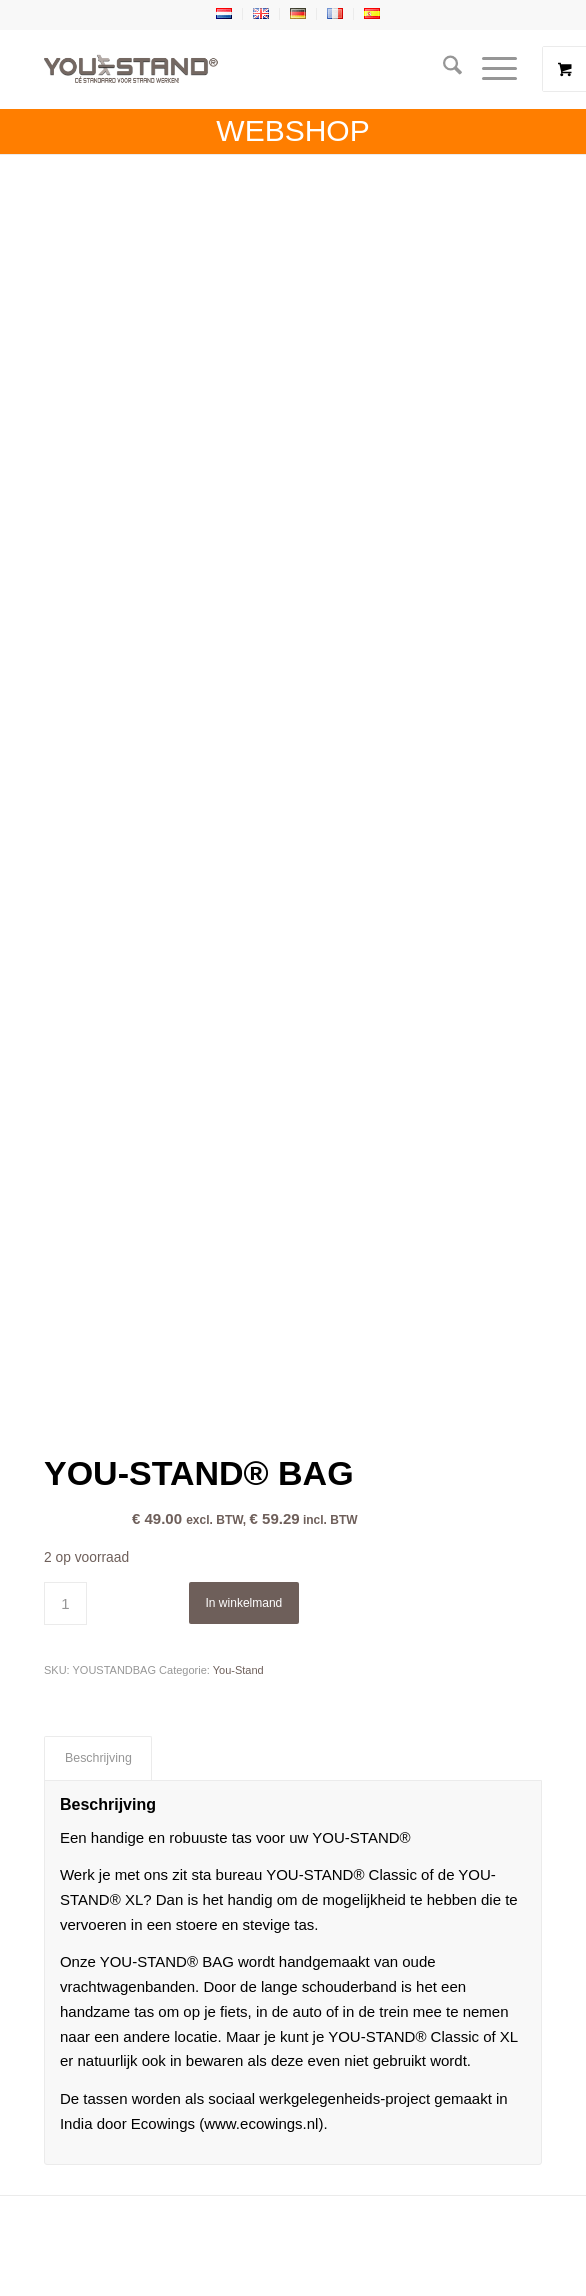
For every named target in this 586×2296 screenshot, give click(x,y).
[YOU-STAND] (243, 69)
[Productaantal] (65, 1603)
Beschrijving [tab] (98, 1758)
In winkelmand (244, 1603)
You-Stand (238, 1670)
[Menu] (489, 69)
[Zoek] (442, 69)
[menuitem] (442, 69)
